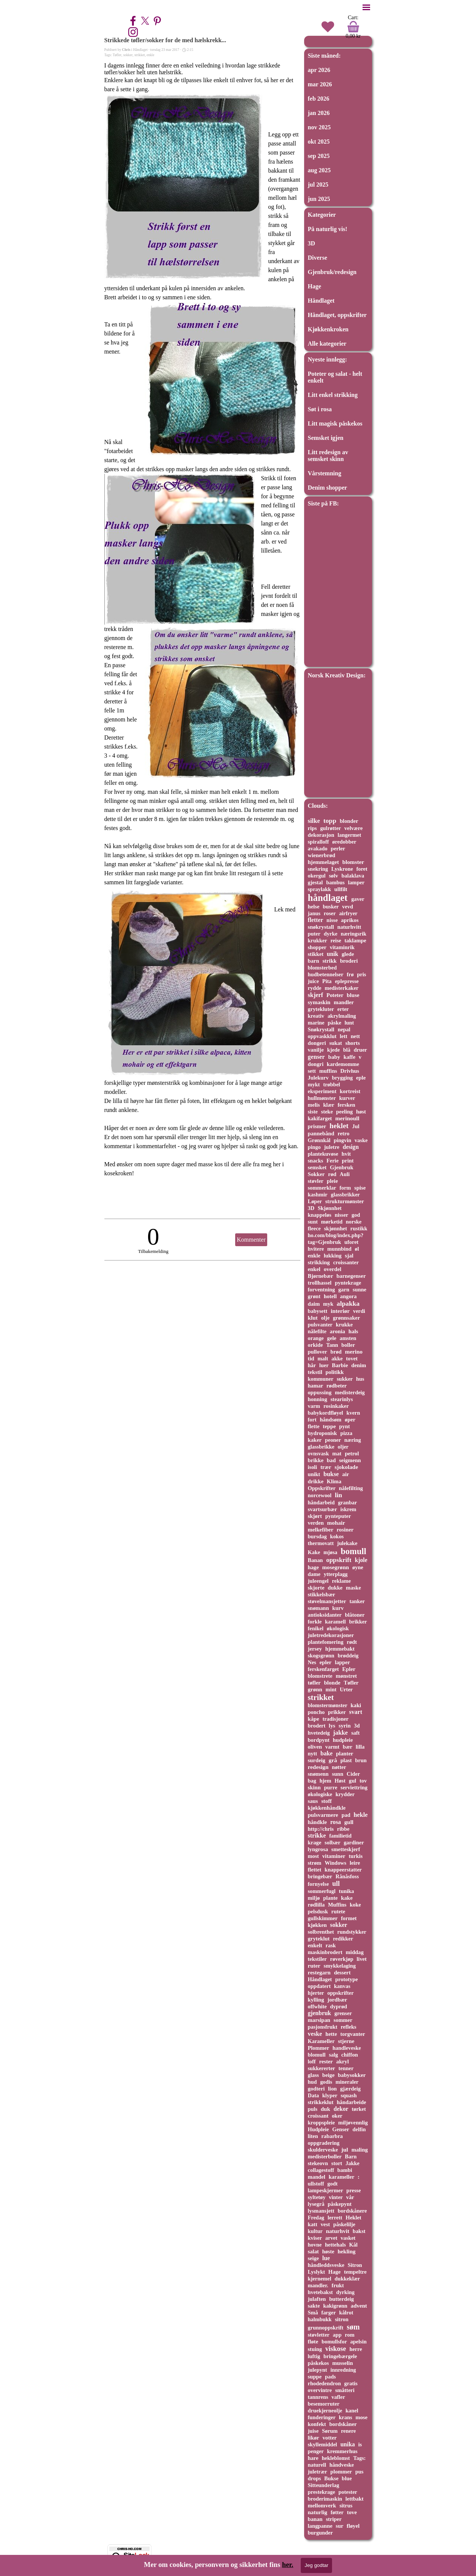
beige (328, 2075)
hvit (346, 1154)
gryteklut (319, 1939)
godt (333, 2184)
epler (326, 1662)
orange (316, 1338)
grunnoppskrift (326, 2328)
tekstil (315, 1372)
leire (355, 1863)
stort (336, 2163)
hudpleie (343, 1740)
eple (361, 1078)
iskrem (348, 1509)
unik (332, 954)
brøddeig (348, 1655)
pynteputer (338, 1516)
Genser (340, 2129)
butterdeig (341, 2299)
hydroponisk (322, 1433)
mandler (344, 1002)
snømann (318, 1608)
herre (355, 2349)
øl (357, 1249)
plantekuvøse (323, 1154)
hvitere (316, 1249)
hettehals (335, 2245)
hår (312, 1365)
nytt (312, 1754)
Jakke (353, 2163)
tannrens (318, 2397)
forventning (321, 1289)
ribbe (343, 1829)
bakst (359, 2231)
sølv (333, 876)
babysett (318, 1311)
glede (348, 954)
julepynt (317, 2370)
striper (334, 2519)
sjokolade (346, 1467)
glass (313, 2075)
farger (328, 2313)
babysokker (352, 2075)
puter (314, 934)
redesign (318, 1767)
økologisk (338, 1628)
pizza (346, 1433)
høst (361, 1112)
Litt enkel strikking (333, 395)
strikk (330, 961)
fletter (315, 920)
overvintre (320, 2390)
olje (325, 1318)
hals (353, 1331)
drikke (316, 1481)
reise (336, 940)
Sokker (316, 1174)
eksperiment (322, 1091)
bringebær (320, 1876)
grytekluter (321, 1009)
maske (353, 1588)
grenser (343, 2013)
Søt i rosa (320, 409)
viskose (335, 2348)
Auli (344, 1174)
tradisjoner (336, 1719)
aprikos (350, 920)
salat (313, 2251)
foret (361, 869)
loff (312, 2061)
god (356, 1215)
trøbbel (331, 1084)
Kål (353, 2245)
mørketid (332, 1222)
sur (339, 2526)
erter (343, 1009)
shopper (317, 947)
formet (349, 1918)
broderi (349, 961)
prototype (346, 1979)
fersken (346, 1105)
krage (314, 1842)
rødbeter (336, 1386)
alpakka (348, 1303)
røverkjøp (342, 1959)
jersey (315, 1649)
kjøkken (317, 1925)
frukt (338, 2285)
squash (349, 2095)
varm (314, 1406)
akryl (342, 2061)
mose (361, 2417)
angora (348, 1296)
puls (313, 2109)
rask (331, 1945)
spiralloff (318, 842)
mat (336, 1453)
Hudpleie (318, 2129)
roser (330, 913)
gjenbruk (319, 2013)
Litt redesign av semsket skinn (328, 455)
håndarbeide (351, 2102)
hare (313, 2458)
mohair (336, 1522)
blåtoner (354, 1615)
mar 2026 (320, 84)
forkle (315, 1622)
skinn (314, 1787)
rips (312, 828)
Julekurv (318, 1078)
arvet (331, 2238)
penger (316, 2451)
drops (314, 2478)
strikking (319, 1262)
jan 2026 (319, 113)
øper (350, 1420)
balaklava (352, 876)
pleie (332, 1181)
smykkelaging (340, 1966)
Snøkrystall (321, 1029)
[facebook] (133, 20)
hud (312, 2082)
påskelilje (344, 2224)
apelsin (358, 2342)
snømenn (318, 1774)
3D (311, 243)
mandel (317, 2177)
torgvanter (352, 2034)
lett (343, 1036)
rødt (352, 1642)
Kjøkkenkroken (328, 329)
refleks (348, 2027)
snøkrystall (321, 927)
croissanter (346, 1262)
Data (313, 2095)
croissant (318, 2116)
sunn (337, 1774)
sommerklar (322, 1188)
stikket (316, 954)
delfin (359, 2129)
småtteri (344, 2390)
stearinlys (342, 1399)
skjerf (315, 995)
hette (331, 2034)
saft (355, 1733)
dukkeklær (347, 2279)
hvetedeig (319, 1733)
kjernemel (320, 2279)
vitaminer (333, 1856)
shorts (352, 1043)
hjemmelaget (323, 862)
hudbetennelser (326, 974)
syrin (344, 1726)
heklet (339, 1126)
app (337, 2335)
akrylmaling (342, 1016)
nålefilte (317, 1331)
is (360, 2444)
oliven (315, 1747)
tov (363, 1781)
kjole (361, 1560)
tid (311, 1358)
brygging (342, 1078)
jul (344, 2149)
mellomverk (322, 2505)
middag (355, 1952)
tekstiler (317, 1959)
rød (332, 1174)
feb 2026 (318, 98)
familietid (340, 1836)
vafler (338, 2397)
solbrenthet (321, 1932)
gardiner (354, 1842)
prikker (337, 1712)
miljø (314, 1898)
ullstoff (316, 2184)
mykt (314, 1084)
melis (314, 1105)
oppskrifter (341, 1993)
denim (358, 1365)
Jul (355, 1126)
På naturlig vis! (327, 229)
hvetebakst (320, 2292)
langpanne (320, 2526)
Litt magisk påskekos (335, 423)
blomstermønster (327, 1705)
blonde (332, 1683)
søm (353, 2327)
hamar (315, 1386)
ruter (314, 1966)
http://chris (321, 1829)
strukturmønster (344, 1201)
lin (338, 1495)
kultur (315, 2231)
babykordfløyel (325, 1413)
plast (346, 1760)
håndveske (341, 2465)
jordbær (337, 2000)
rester (326, 2061)
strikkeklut (321, 2102)
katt (312, 2224)
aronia (337, 1331)
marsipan (319, 2020)
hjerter (316, 1993)
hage (313, 1567)
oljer (343, 1447)
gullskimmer (323, 1918)
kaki (355, 1705)
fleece (314, 1228)
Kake (314, 1552)
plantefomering (326, 1642)
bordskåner (343, 2424)
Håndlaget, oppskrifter (337, 315)
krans (345, 2417)
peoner (333, 1440)
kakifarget (320, 1118)
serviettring (354, 1787)
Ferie (332, 1161)
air (345, 1474)
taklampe (355, 940)
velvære (353, 828)
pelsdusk (318, 1911)
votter (330, 2438)
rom (349, 2335)
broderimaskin (325, 2499)
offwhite (317, 2006)
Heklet (353, 2218)
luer (324, 1365)
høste (328, 2251)
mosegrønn (335, 1567)
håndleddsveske (326, 2265)
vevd (347, 907)
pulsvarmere (323, 1815)
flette (314, 1426)
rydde (314, 988)
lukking (332, 1256)
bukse (331, 1474)
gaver (357, 899)
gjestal (315, 882)
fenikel (316, 1628)
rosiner (345, 1530)
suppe (315, 2377)
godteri (316, 2089)
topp (329, 820)
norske (354, 1222)
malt (323, 1358)
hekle (360, 1814)
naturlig (318, 2512)
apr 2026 (319, 70)
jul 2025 (318, 184)
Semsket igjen (326, 438)
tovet (352, 1358)
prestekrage (321, 2492)
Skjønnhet (329, 1208)
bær (347, 1747)
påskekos (318, 2363)
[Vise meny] (366, 7)
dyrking (345, 2292)
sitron (342, 2319)
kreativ (316, 1016)
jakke (340, 1732)
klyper (329, 2095)
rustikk (358, 1228)
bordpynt (319, 1740)
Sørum (330, 2431)
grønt (314, 1296)
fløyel (353, 2526)
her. (287, 2564)
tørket (359, 2109)
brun (361, 1760)
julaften (317, 2299)
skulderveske (323, 2150)
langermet (349, 835)
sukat (335, 1043)
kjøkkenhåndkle (327, 1808)
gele (332, 1338)
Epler (348, 1669)
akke (337, 1358)
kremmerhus (342, 2451)
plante (330, 1898)
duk (325, 2109)
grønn (315, 1689)
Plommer (318, 2048)
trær (325, 1467)
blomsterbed (322, 968)
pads (330, 2377)
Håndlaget (321, 300)
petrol (352, 1453)
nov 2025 (319, 127)
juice (313, 981)
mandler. (318, 2285)
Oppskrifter (322, 1488)
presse (353, 2190)
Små (313, 2313)
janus (314, 913)
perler (338, 848)
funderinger (322, 2417)
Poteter (334, 995)
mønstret (346, 1676)
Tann (332, 1345)
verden (316, 1523)
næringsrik (353, 934)
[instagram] (133, 32)
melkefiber (321, 1530)
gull (349, 1822)
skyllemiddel (322, 2444)
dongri (316, 1064)
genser (316, 1056)
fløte (313, 2342)
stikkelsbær (321, 1594)
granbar (347, 1502)
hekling (347, 2251)
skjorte (316, 1588)
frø (350, 974)
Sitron (354, 2265)
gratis (350, 2383)
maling (359, 2150)
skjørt (315, 1516)
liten (313, 2136)
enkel (314, 1269)
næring (352, 1440)
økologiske (320, 1794)
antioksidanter (325, 1615)
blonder (349, 821)
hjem (325, 1781)
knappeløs (320, 1215)
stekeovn (318, 2163)
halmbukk (320, 2319)
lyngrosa (318, 1849)
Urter (346, 1689)
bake (326, 1753)
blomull (317, 2055)
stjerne (346, 2041)
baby (334, 1057)
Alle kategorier (327, 343)
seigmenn (350, 1460)
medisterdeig (349, 1392)
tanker (357, 1601)
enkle (150, 55)
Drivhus (349, 1071)
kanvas (342, 1986)
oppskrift (338, 1560)
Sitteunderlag (323, 2485)
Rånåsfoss (347, 1876)
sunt (313, 1222)
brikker (358, 1622)
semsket (317, 1167)
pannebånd (321, 1133)
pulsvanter (320, 1325)
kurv (337, 1608)
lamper (356, 882)
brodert (317, 1726)
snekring (318, 869)
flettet (314, 1870)
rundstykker (351, 1932)
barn (313, 961)
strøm (314, 1863)
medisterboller (325, 2156)
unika (347, 2444)
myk (328, 1304)
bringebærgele (340, 2356)
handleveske (346, 2048)
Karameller (321, 2041)
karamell (335, 1622)
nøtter (339, 1767)
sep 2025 (319, 156)
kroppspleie (321, 2123)
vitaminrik (342, 947)
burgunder (320, 2533)
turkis (356, 1856)
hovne (315, 2245)
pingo (314, 1147)
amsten (348, 1338)
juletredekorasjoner (331, 1635)
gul (353, 1781)
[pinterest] (157, 20)
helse (314, 907)
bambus (335, 882)
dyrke (330, 934)
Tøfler (117, 55)
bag (312, 1781)
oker (337, 2116)
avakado (318, 848)
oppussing (320, 1392)
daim (314, 1304)
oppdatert (319, 1986)
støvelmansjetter (327, 1601)
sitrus (346, 2505)
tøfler (314, 1683)
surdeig (317, 1760)
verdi (359, 1311)
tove (352, 2512)
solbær (332, 1842)
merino (354, 1351)
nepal (344, 1029)
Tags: (359, 2458)
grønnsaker (346, 1318)
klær (328, 1105)
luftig (314, 2356)
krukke (344, 1325)
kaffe (349, 1057)
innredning (343, 2370)
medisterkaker (341, 988)
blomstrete (320, 1676)
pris (361, 974)
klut (313, 1317)
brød (336, 1352)
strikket (139, 55)
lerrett (335, 2218)
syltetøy (317, 2197)
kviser (315, 2238)
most (313, 1856)
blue (347, 2478)
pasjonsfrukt (323, 2027)
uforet (351, 1242)
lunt (349, 1023)
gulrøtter (330, 828)
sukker (345, 1379)
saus (313, 1801)
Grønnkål (319, 1140)
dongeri (317, 1043)
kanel (352, 2411)
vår (350, 2197)
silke (314, 820)
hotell (330, 1296)
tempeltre (355, 2272)
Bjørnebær (320, 1276)
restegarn (319, 1973)
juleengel (318, 1581)
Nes (312, 1662)
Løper (315, 1201)
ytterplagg (335, 1574)
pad (345, 1815)
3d (357, 1726)
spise (360, 1188)
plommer (341, 2472)
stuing (315, 2349)
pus (359, 2472)
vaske (361, 1140)
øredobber (344, 842)
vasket (348, 2238)
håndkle (317, 1822)
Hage (314, 286)
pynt (344, 1426)
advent (358, 2306)
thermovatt (321, 1543)
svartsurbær (322, 1509)
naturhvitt (349, 927)
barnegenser (351, 1276)
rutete (338, 1911)
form (345, 1188)
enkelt (315, 1945)
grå (333, 1760)
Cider (353, 1774)
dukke (335, 1588)
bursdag (317, 1536)
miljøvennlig (353, 2123)
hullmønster (322, 1098)
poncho (316, 1712)
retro (343, 1133)
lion (332, 2089)
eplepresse (347, 981)
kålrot (346, 2313)
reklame (341, 1581)
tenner (346, 2068)
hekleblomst (336, 2458)
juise (313, 2431)
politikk (335, 1372)
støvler (316, 1181)
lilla (360, 1747)
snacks (315, 1161)
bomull (353, 1551)
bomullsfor (334, 2342)
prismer (317, 1126)
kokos (337, 1536)
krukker (317, 940)
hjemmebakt (340, 1649)
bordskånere (352, 2211)
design (351, 1147)
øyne (357, 1567)
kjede (333, 1050)
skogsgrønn (321, 1655)
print (348, 1161)
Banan (315, 1560)
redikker (343, 1939)
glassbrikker (345, 1195)
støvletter (319, 2335)
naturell (317, 2465)
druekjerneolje (325, 2411)
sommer (343, 2020)
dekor (341, 2109)
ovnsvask (318, 1453)
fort (312, 1420)
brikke (316, 1460)
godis (326, 2082)
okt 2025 (319, 141)
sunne (359, 1289)
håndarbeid (321, 1502)
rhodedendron (324, 2383)
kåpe (313, 1719)
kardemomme (343, 1064)
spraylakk (319, 889)
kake (347, 1898)
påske (334, 1023)
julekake (347, 1543)
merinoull (347, 1118)
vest (325, 2224)
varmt (332, 1747)
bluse (353, 995)
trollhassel (320, 1283)
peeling (344, 1112)
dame (314, 1574)
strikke (317, 1835)
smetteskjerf (345, 1849)
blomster (353, 862)
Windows (335, 1863)
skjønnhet (335, 1228)
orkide (315, 1345)
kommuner (321, 1379)
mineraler (346, 2082)
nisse (332, 920)
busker (331, 907)
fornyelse (318, 1884)
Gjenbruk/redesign (332, 272)
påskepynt (339, 2204)
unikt (314, 1474)
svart (355, 1712)
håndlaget (328, 898)
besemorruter (324, 2404)
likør (313, 2438)
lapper (342, 1662)
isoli (312, 1467)
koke (355, 1905)
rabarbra (332, 2136)
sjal (349, 1256)
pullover (317, 1352)
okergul (317, 876)
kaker (315, 1440)
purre (330, 1787)
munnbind (339, 1249)
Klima (334, 1481)
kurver (347, 1098)
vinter (336, 2197)
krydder (345, 1794)
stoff (326, 1801)
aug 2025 (319, 170)
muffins (328, 1071)
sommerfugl (322, 1891)
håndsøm (330, 1420)
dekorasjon (321, 835)
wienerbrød (321, 855)
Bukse (331, 2478)
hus (360, 1379)
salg (333, 2055)
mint (331, 1689)
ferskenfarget (323, 1669)
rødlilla (316, 1905)
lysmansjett (321, 2211)
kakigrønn (335, 2306)
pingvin (342, 1140)
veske (315, 2033)
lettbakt (354, 2499)
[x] (145, 20)
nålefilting (351, 1488)
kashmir (318, 1195)
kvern (353, 1413)
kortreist (350, 1091)
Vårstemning (324, 473)
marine (316, 1023)
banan (315, 2519)
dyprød (338, 2006)
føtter (337, 2512)
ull (336, 1883)
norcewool (320, 1495)
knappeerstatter (343, 1870)
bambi (344, 2170)
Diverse (318, 257)
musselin (342, 2363)
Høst (340, 1781)
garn (343, 1289)
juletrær (317, 2472)
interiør (340, 1311)
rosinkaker (336, 1406)
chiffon (349, 2055)
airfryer (348, 913)
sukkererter (321, 2068)
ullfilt (340, 889)
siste (313, 1112)
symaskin (319, 1002)
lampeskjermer (325, 2190)
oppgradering (324, 2143)
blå (346, 1050)
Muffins (337, 1905)
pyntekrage (348, 1283)
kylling (316, 2000)
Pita (327, 981)
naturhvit (337, 2231)
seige (313, 2258)
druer (360, 1050)
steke (327, 1112)
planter (344, 1754)
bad (331, 1460)
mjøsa (330, 1552)
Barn (351, 2156)
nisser (341, 1215)
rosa (335, 1822)
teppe (329, 1426)
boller (348, 1345)
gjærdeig (350, 2089)
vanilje (316, 1050)
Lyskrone (342, 869)
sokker (128, 55)
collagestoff (321, 2170)
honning (318, 1399)
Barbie (340, 1365)
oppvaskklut (322, 1036)
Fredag (316, 2218)
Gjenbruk (341, 1167)
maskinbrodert (325, 1952)
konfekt (317, 2424)
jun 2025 (319, 199)
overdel (332, 1269)
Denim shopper (327, 487)
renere (348, 2431)
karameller (341, 2177)
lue (326, 2258)
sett (312, 1071)
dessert (342, 1973)
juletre (332, 1147)
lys (332, 1726)
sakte (314, 2306)
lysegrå (316, 2204)
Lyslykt (316, 2272)
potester (347, 2492)
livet (361, 1959)
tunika (346, 1891)
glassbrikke (321, 1447)
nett (355, 1036)
